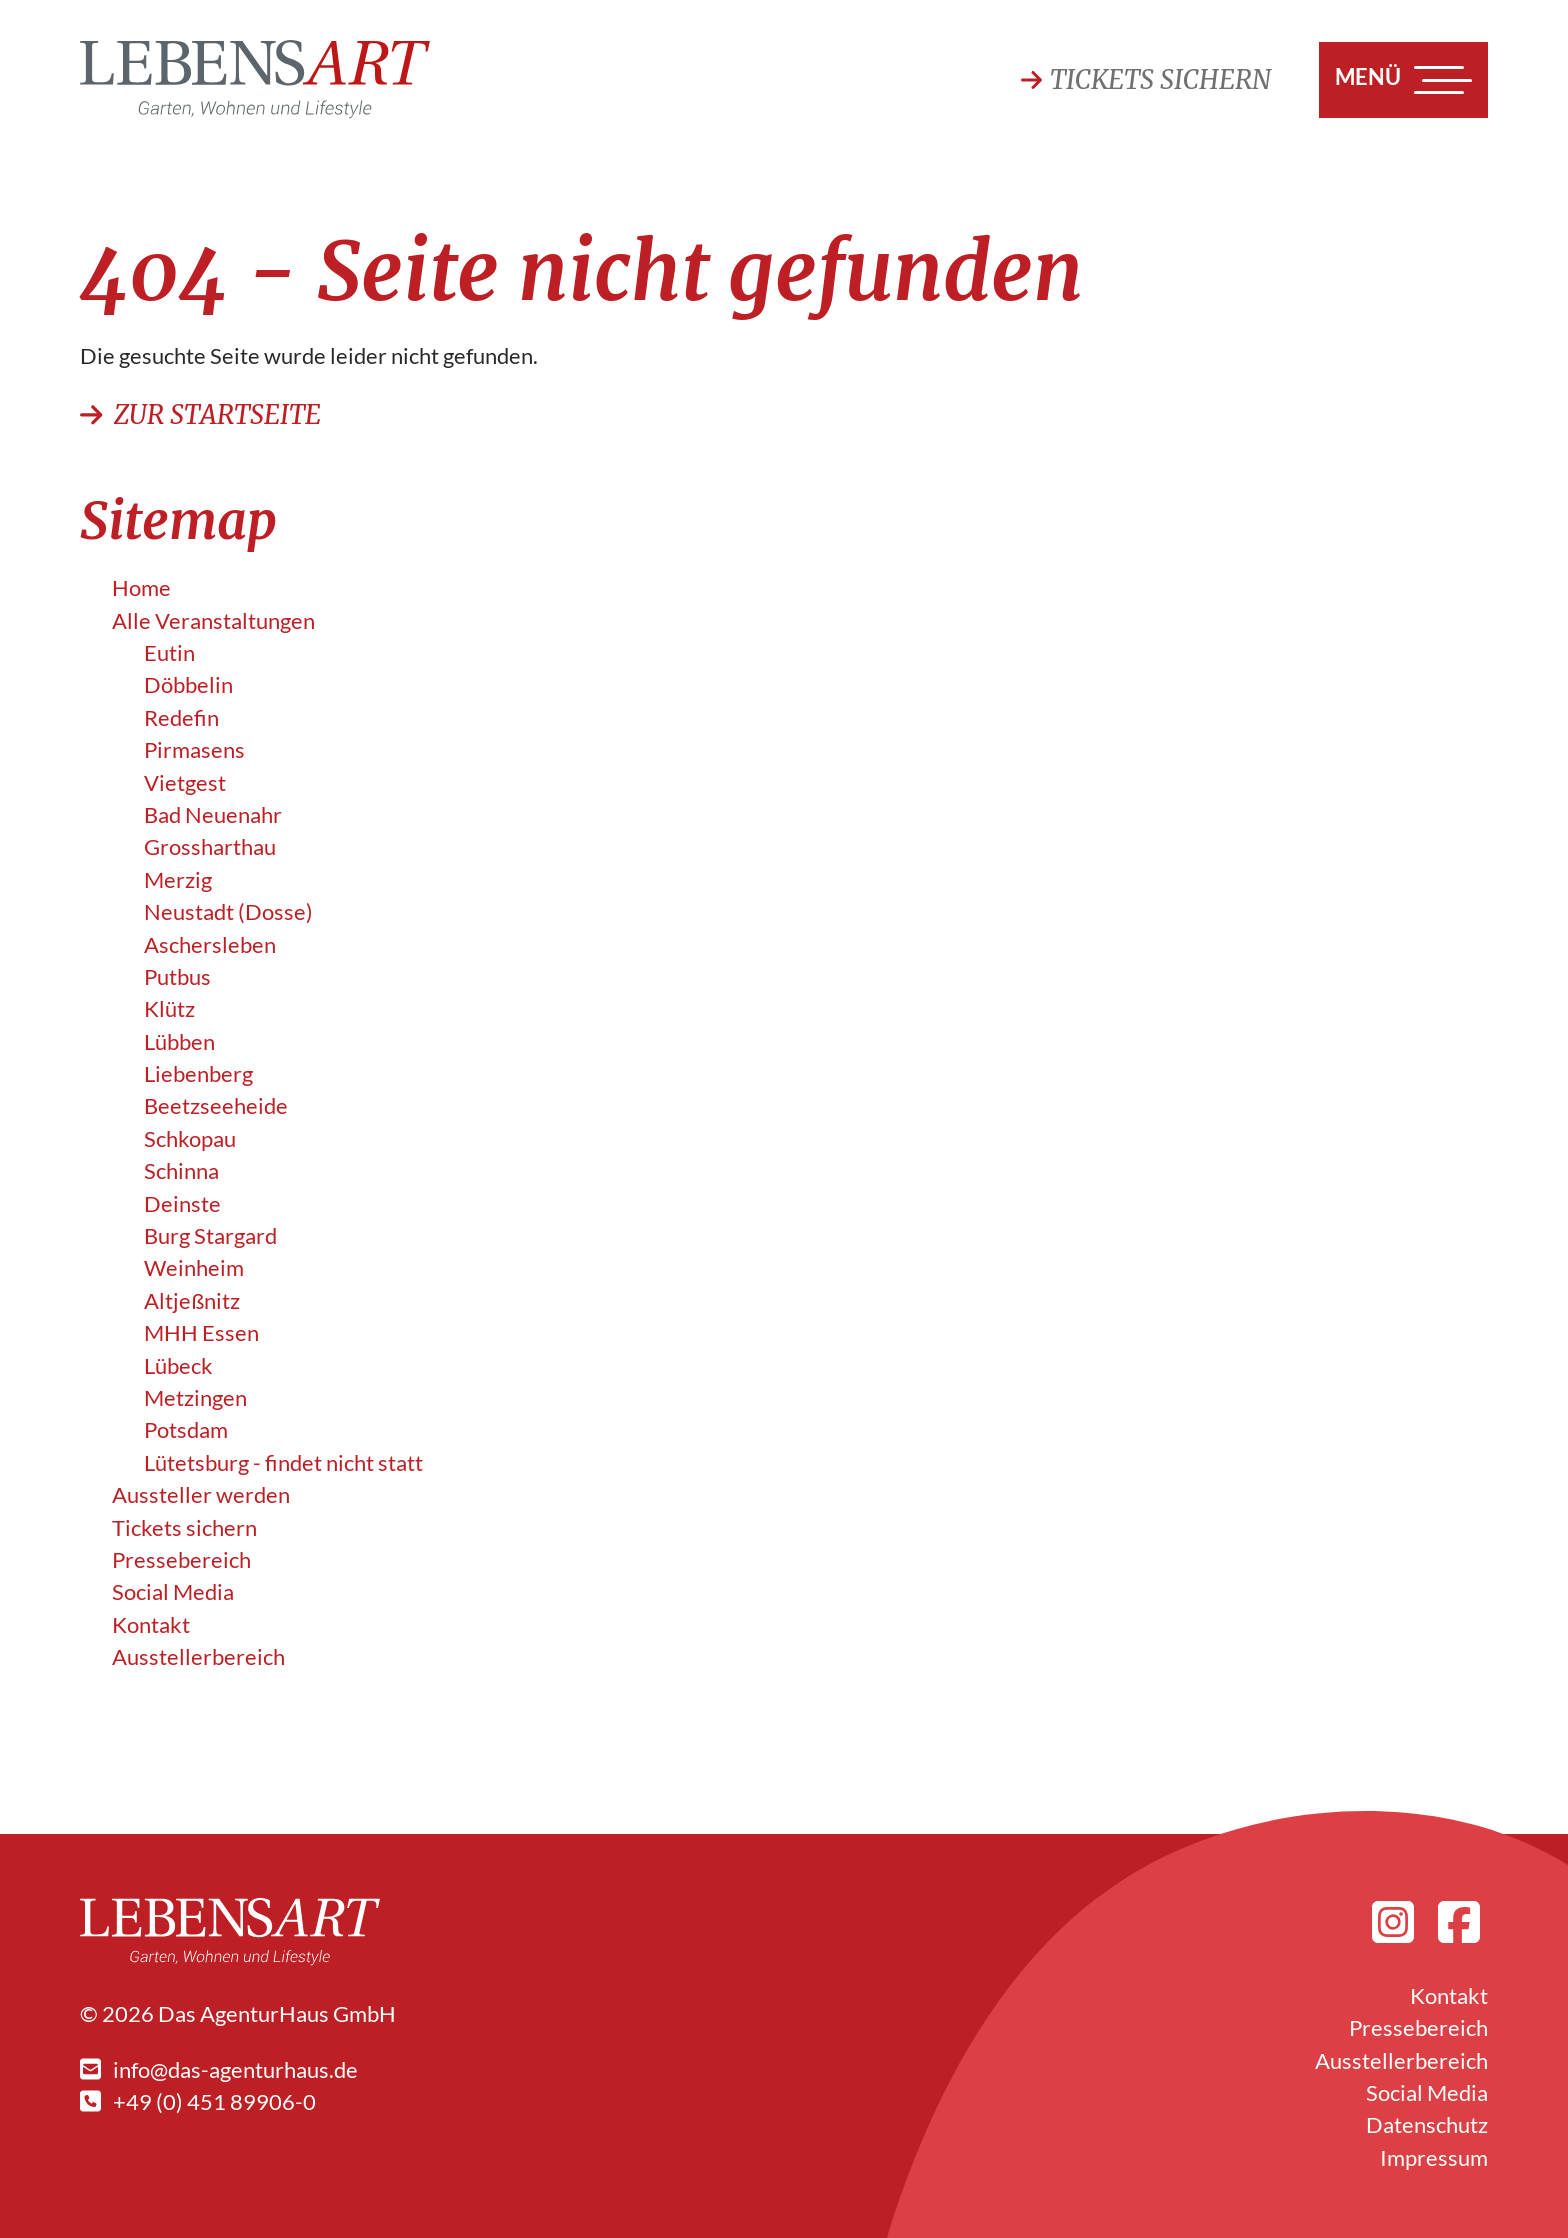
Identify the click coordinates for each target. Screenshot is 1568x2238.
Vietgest (185, 783)
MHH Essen (201, 1333)
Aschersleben (210, 945)
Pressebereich (181, 1560)
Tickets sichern (1146, 80)
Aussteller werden (201, 1495)
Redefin (181, 718)
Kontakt (151, 1625)
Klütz (169, 1009)
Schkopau (190, 1139)
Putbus (177, 977)
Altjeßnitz (192, 1301)
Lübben (179, 1042)
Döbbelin (188, 685)
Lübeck (178, 1366)
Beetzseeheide (216, 1106)
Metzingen (195, 1398)
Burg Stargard (210, 1236)
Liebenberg (198, 1074)
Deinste (182, 1204)
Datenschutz (1427, 2125)
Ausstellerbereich (198, 1657)
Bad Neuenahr (213, 815)
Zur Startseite (200, 415)
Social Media (173, 1592)
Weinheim (194, 1268)
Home (141, 588)
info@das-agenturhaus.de (219, 2070)
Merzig (178, 880)
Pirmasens (194, 750)
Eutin (169, 653)
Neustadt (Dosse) (228, 912)
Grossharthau (210, 847)
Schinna (181, 1171)
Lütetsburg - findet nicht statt (283, 1463)
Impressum (1434, 2158)
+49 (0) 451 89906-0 (198, 2102)
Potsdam (186, 1430)
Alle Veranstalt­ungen (213, 621)
